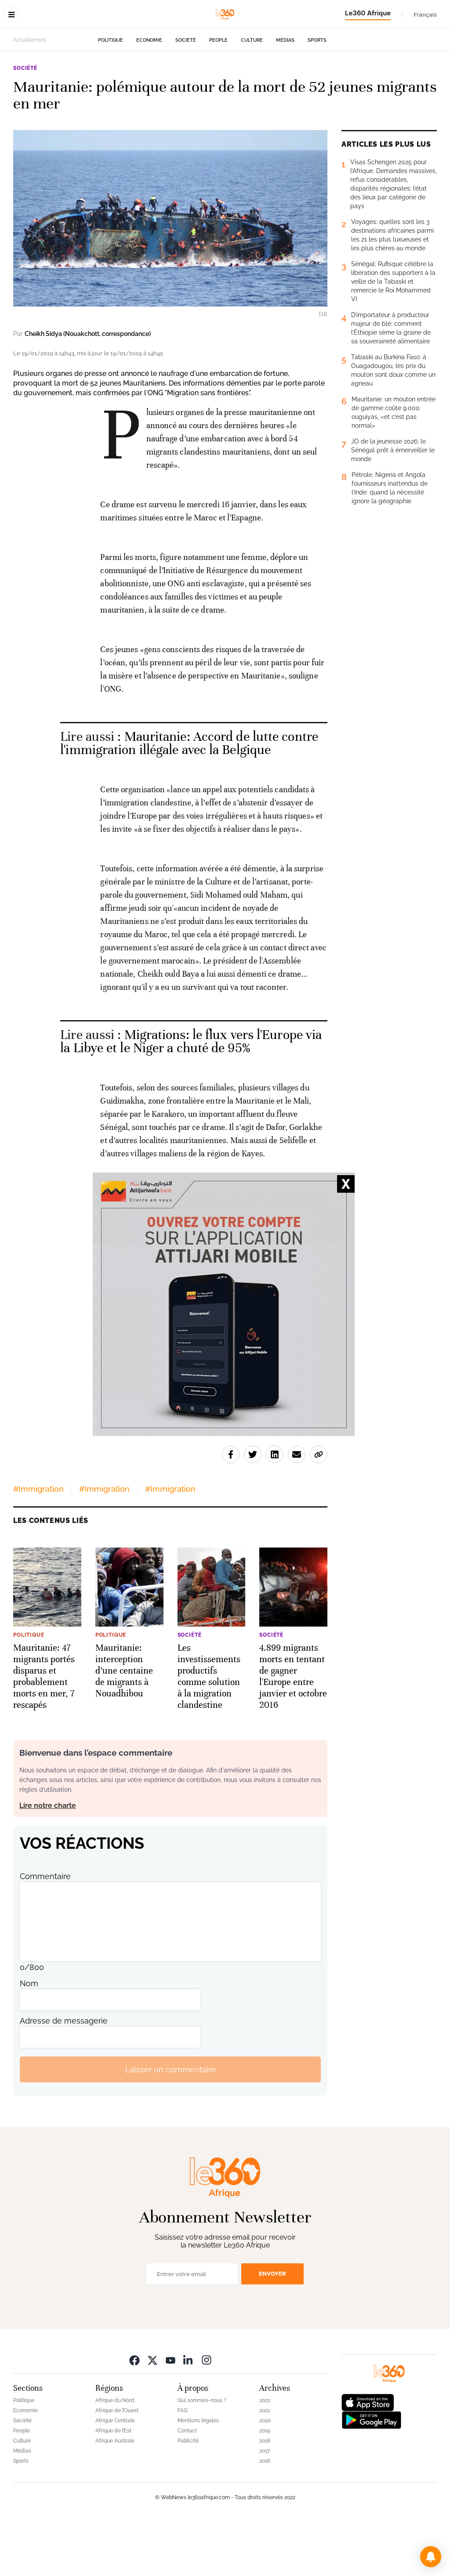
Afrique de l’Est (113, 2486)
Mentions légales (198, 2476)
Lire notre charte (47, 1861)
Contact (187, 2486)
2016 (264, 2516)
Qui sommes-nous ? (202, 2456)
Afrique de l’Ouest (116, 2466)
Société (185, 95)
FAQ (183, 2466)
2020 (265, 2476)
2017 (264, 2506)
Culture (252, 95)
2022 (264, 2456)
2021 (264, 2466)
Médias (285, 95)
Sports (317, 95)
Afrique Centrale (115, 2476)
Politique (110, 95)
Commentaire (45, 1931)
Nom (29, 2038)
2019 (264, 2486)
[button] (430, 2556)
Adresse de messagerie (64, 2076)
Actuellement (29, 95)
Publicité (188, 2496)
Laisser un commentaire (170, 2124)
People (218, 95)
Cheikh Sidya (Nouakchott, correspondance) (88, 389)
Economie (149, 95)
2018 (264, 2496)
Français (425, 14)
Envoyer (272, 2329)
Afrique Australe (114, 2496)
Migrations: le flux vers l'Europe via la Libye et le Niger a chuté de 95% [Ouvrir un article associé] (191, 1096)
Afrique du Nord (114, 2456)
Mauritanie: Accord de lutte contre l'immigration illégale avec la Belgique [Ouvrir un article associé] (189, 798)
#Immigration (38, 1544)
